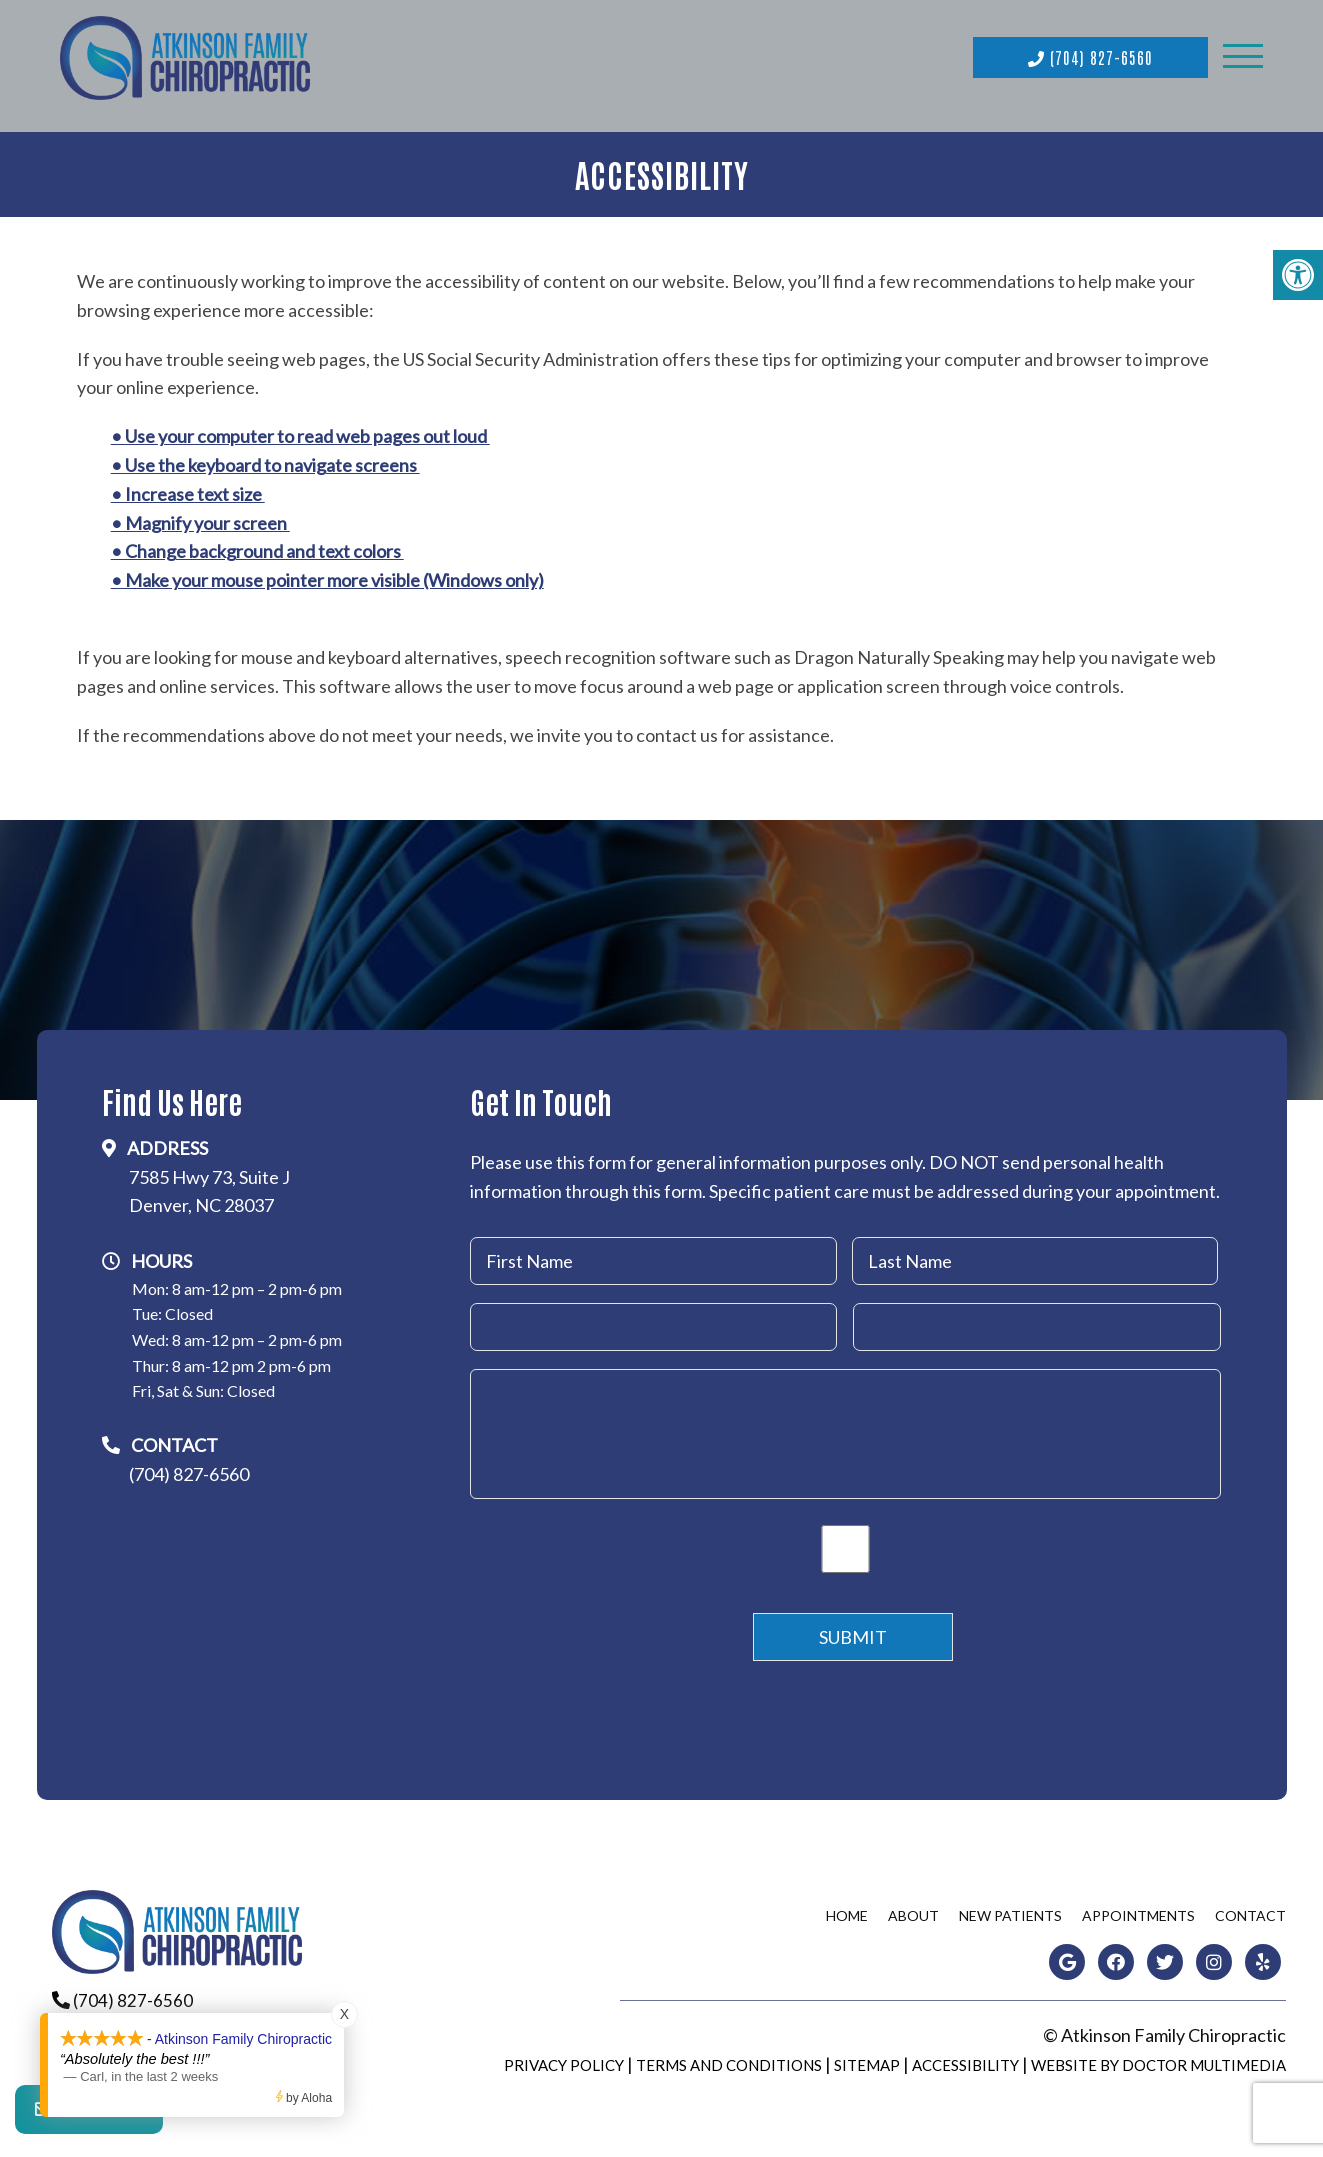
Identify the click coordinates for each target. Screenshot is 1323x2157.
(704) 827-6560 (1090, 55)
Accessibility (965, 2060)
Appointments (1138, 1910)
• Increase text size (188, 489)
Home (847, 1910)
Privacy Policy (564, 2060)
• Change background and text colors (257, 546)
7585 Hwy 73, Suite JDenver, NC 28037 (209, 1185)
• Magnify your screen (200, 517)
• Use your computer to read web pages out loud (300, 431)
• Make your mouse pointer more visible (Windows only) (327, 575)
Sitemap (867, 2060)
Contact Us (89, 2117)
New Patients (1010, 1910)
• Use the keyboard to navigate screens (265, 460)
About (913, 1910)
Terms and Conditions (729, 2060)
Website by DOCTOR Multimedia (1158, 2060)
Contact (1250, 1910)
